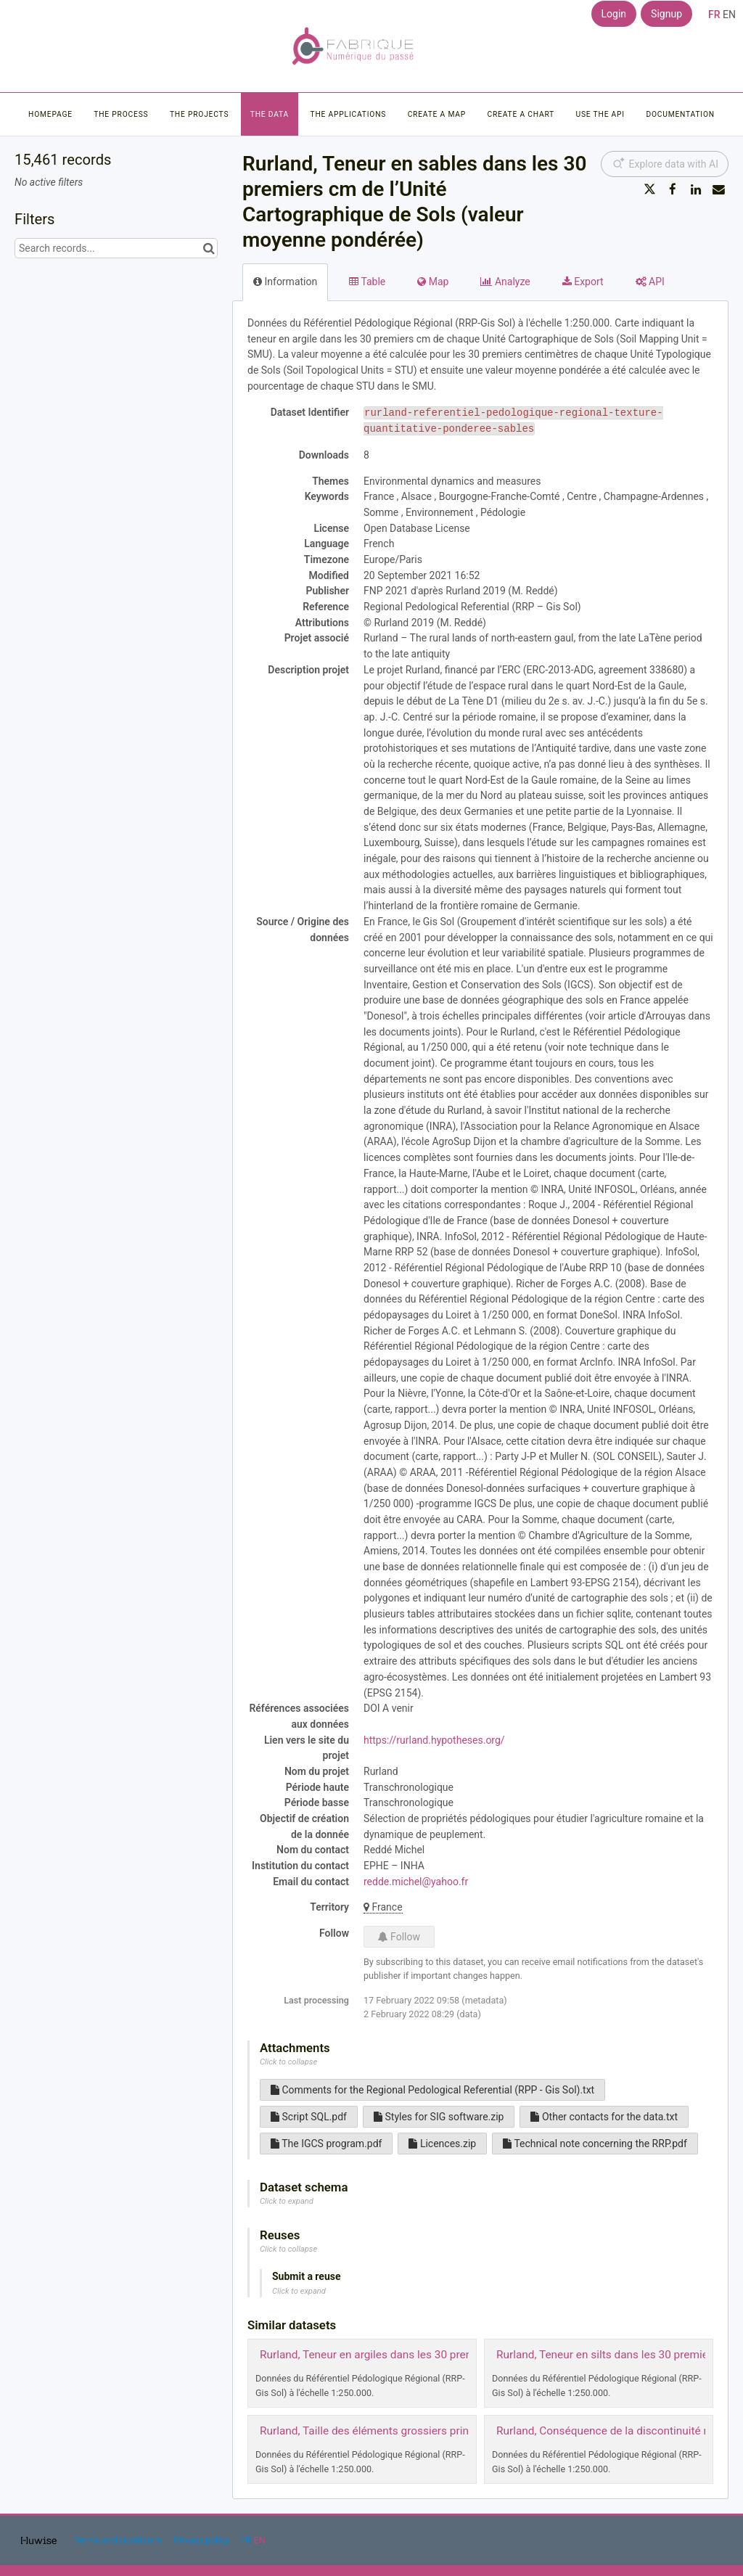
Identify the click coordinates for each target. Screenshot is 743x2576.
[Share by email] (718, 189)
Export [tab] (583, 281)
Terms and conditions (119, 2540)
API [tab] (650, 281)
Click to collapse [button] (288, 2062)
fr (714, 14)
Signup (666, 14)
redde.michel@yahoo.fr (416, 1881)
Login (614, 14)
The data (269, 114)
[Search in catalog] (209, 248)
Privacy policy (202, 2540)
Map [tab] (432, 281)
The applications (349, 114)
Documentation (680, 114)
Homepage (50, 114)
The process (121, 114)
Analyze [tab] (505, 281)
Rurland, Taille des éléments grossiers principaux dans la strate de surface (443, 2430)
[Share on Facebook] (672, 189)
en (729, 14)
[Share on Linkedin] (696, 189)
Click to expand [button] (286, 2201)
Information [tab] (285, 281)
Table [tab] (367, 281)
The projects (199, 114)
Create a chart (520, 114)
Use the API (600, 114)
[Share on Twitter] (650, 189)
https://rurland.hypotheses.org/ (434, 1740)
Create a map (437, 114)
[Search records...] (116, 248)
